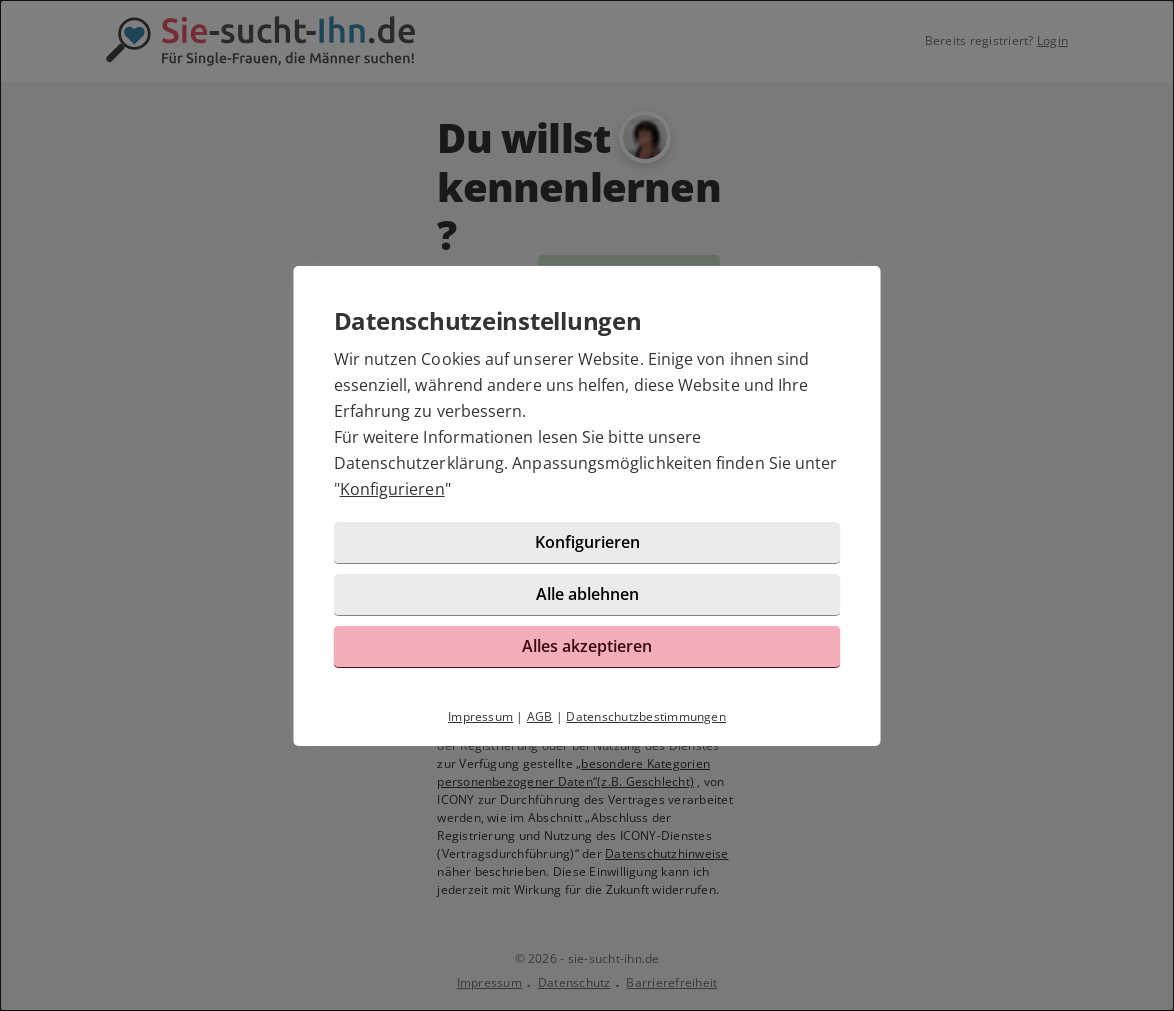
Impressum (480, 716)
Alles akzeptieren (587, 646)
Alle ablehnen (587, 594)
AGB (540, 716)
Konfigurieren (392, 489)
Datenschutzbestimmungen (646, 716)
